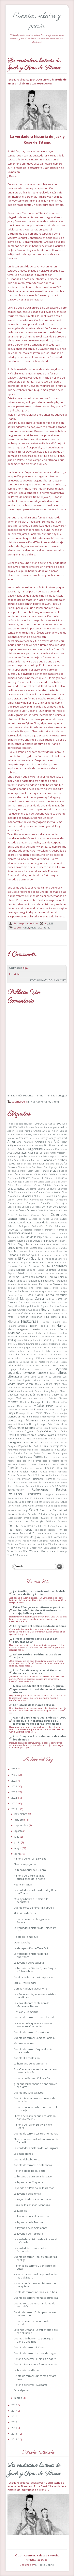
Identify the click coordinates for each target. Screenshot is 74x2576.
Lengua (63, 1365)
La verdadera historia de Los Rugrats (36, 2148)
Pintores (28, 1453)
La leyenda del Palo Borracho (31, 2216)
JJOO (14, 1343)
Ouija (64, 1431)
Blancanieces (24, 1167)
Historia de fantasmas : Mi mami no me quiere (35, 2284)
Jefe (9, 1343)
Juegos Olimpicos (52, 1347)
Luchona (36, 1380)
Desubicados (13, 1237)
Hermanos (36, 1316)
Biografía (61, 1163)
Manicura (62, 1387)
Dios (64, 1244)
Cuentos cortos (17, 1218)
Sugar (10, 1517)
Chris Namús (28, 1192)
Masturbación (28, 1394)
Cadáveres (27, 1174)
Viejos (17, 1547)
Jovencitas (54, 1343)
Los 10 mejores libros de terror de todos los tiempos (39, 1738)
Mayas (10, 1398)
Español (31, 1269)
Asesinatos (20, 1152)
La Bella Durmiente (52, 1351)
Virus (10, 1551)
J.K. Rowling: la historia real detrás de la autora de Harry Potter (39, 1593)
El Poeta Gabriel (29, 1258)
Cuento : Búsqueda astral (29, 2092)
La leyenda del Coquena (28, 2182)
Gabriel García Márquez (51, 1295)
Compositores (14, 1203)
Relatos (61, 1489)
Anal (19, 1141)
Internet (12, 1336)
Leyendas (14, 1372)
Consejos (61, 1203)
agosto (18, 1831)
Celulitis (47, 1185)
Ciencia (40, 1192)
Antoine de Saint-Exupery (30, 1145)
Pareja (44, 1442)
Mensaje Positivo (41, 1402)
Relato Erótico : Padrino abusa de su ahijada (37, 1656)
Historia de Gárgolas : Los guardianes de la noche (29, 1877)
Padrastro (21, 1434)
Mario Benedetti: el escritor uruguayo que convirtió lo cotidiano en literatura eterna (39, 1689)
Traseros (51, 1529)
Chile (10, 1192)
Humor (62, 1325)
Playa (20, 1456)
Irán (53, 1336)
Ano (50, 1142)
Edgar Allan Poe (45, 1251)
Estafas (41, 1273)
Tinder (59, 1526)
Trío (59, 1529)
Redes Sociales (58, 1485)
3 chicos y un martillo (26, 2012)
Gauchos (56, 1302)
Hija (46, 1317)
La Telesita (61, 1361)
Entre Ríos (61, 1262)
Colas (53, 1196)
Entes (50, 1262)
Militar (40, 1409)
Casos (47, 1181)
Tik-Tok (51, 1526)
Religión (49, 1494)
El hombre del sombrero (51, 1255)
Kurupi (37, 1351)
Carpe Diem (31, 1181)
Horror (33, 1325)
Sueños (63, 1514)
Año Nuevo (50, 1145)
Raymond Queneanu (37, 1486)
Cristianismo (22, 1215)
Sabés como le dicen (30, 1501)
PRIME (18, 1479)
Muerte (11, 1420)
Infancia (62, 1329)
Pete (9, 1453)
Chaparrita (31, 1188)
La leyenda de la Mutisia (28, 2222)
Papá (22, 1438)
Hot (52, 1325)
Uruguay (35, 1537)
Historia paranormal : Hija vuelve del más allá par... (35, 2276)
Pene (63, 1446)
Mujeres (32, 1420)
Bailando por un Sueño (55, 1156)
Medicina (21, 1398)
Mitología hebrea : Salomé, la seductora (31, 1900)
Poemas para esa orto (55, 1457)
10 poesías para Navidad (20, 1123)
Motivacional (48, 1416)
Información (28, 1333)
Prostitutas (13, 1482)
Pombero (21, 1475)
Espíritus (51, 1269)
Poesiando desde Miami (52, 1464)
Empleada (26, 1262)
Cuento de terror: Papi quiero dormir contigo (35, 2258)
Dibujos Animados (43, 1240)
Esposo (11, 1273)
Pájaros (51, 1435)
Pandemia (13, 1438)
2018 (14, 2405)
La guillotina (41, 1354)
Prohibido (62, 1479)
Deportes (12, 1229)
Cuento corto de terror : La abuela (34, 1907)
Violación (54, 1547)
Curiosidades (42, 1222)
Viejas (10, 1547)
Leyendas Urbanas (35, 1373)
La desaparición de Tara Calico (32, 1948)
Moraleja (27, 1416)
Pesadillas (61, 1449)
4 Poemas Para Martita (35, 1127)
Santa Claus (28, 1505)
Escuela (11, 1270)
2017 (14, 2410)
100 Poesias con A (44, 1123)
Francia (63, 1288)
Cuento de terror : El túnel (29, 2347)
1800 (58, 1123)
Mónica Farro (51, 1413)
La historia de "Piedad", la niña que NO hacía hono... (35, 1970)
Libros (62, 1372)
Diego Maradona (28, 1244)
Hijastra (55, 1316)
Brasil (45, 1170)
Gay (65, 1302)
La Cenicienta (24, 1354)
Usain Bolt (46, 1537)
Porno (44, 1475)
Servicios (11, 1510)
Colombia (22, 1199)
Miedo (49, 1405)
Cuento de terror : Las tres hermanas (36, 2133)
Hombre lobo (59, 1322)
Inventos (35, 1336)
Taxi (51, 1517)
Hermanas (22, 1316)
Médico (33, 1398)
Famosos (21, 1280)
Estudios (50, 1273)
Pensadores (25, 1449)
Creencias (53, 1210)
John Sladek (41, 1343)
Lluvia (26, 1376)
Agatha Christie (33, 1130)
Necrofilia (23, 1424)
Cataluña (55, 1181)
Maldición (44, 1387)
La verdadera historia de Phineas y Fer (35, 1929)
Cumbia (11, 1222)
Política (11, 1475)
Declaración (37, 1226)
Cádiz (37, 1174)
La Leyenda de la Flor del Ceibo (32, 2199)
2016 (9, 1127)
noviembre (21, 1814)
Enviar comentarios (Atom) (43, 1101)
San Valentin (14, 1505)
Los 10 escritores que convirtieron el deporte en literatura (37, 1672)
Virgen (64, 1547)
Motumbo (61, 1416)
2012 (14, 2439)
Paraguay (14, 1442)
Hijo (64, 1317)
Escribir (46, 1266)
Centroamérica (15, 1188)
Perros (35, 1449)
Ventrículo (12, 1544)
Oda (9, 1431)
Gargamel (24, 1302)
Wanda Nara (48, 1551)
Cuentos (59, 1214)
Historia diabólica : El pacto (30, 2170)
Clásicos (28, 1196)
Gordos (63, 1306)
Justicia (21, 1351)
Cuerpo (54, 1218)
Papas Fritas (44, 1438)
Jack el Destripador (25, 1983)
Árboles (22, 1149)
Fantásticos (47, 1280)
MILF (32, 1409)
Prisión (26, 1478)
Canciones (12, 1178)
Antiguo (11, 1145)
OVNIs (11, 1434)
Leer (54, 1365)
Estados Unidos (27, 1273)
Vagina (10, 1540)
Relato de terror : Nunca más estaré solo (35, 2377)
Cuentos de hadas (39, 1218)
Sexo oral (46, 1510)
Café (44, 1174)
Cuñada (21, 1222)
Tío (65, 1525)
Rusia (64, 1498)
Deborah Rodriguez (18, 1226)
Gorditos (54, 1306)
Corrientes (12, 1210)
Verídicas (42, 1544)
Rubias (56, 1498)
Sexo (33, 1509)
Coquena (26, 1206)
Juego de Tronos (33, 1347)
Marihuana (22, 1391)
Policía (52, 1471)
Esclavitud (34, 1266)
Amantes (23, 1138)
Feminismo (45, 1284)
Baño (10, 1160)
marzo (18, 2398)
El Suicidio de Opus (25, 1913)
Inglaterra (41, 1333)
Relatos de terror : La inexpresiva (33, 1977)
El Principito (48, 1258)
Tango (35, 1517)
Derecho (38, 1229)
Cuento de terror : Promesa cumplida (36, 2297)
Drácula (11, 1251)
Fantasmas (34, 1280)
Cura (30, 1222)
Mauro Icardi (59, 1394)
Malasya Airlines (30, 1387)
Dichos (11, 1244)
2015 (14, 2422)
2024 (14, 1780)
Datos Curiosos (59, 1222)
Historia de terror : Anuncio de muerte (32, 2322)
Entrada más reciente (20, 1095)
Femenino (33, 1284)
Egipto (34, 1255)
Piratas (37, 1453)
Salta (57, 1502)
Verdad (32, 1544)
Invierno (45, 1336)
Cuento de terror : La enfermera (33, 2165)
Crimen (63, 1210)
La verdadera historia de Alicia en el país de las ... (35, 2240)
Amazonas (35, 1138)
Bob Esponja (50, 1167)
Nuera (54, 1428)
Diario (29, 1240)
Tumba (47, 1533)
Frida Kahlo (53, 1291)
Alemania (38, 1134)
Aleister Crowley (24, 1134)
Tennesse (62, 1521)
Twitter (63, 1533)
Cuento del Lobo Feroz (27, 2159)
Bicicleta (50, 1163)
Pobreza (28, 1457)
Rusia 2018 (12, 1502)
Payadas (23, 1446)
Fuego (64, 1291)
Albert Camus (59, 1130)
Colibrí (10, 1199)
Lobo (33, 1376)
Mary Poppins (52, 1391)
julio (17, 1836)
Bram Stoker (34, 1170)
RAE (57, 1482)
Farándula (61, 1280)
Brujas (54, 1170)
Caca (17, 1174)
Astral (53, 1152)
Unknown (15, 968)
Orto (56, 1431)
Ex (66, 1273)
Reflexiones (40, 1489)
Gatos (45, 1302)
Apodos (12, 1149)
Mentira (11, 1406)
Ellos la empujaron (25, 1864)
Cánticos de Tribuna (42, 1178)
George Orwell (14, 1306)
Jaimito (38, 1340)
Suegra (54, 1514)
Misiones (50, 1409)
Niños (11, 1427)
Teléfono (50, 1521)
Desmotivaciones (19, 1233)
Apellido (62, 1145)
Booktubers (13, 1170)
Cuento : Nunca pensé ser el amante (35, 2364)
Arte (9, 1152)
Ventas (63, 1540)
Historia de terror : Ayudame (31, 2385)
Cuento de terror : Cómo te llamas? (34, 2038)
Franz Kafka (14, 1291)
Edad (32, 1251)
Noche (20, 1427)
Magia (57, 1383)
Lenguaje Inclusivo (18, 1369)
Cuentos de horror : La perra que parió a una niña (33, 2340)
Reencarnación (15, 1489)
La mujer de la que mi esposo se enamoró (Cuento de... (33, 2024)
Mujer (21, 1420)
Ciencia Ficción (53, 1192)
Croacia (35, 1215)
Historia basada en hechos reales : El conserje (36, 2108)
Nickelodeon (60, 1424)
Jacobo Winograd (25, 1340)
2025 (14, 1775)
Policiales (62, 1471)
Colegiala (62, 1196)
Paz (31, 1446)
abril (17, 1854)
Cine (64, 1192)
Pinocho (18, 1453)
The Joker (38, 1526)
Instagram (52, 1333)
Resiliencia (61, 1494)
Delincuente (60, 1226)
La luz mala (20, 2210)
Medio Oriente (48, 1398)
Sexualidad (60, 1510)
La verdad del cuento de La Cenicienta (30, 2249)
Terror (13, 1525)
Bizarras (12, 1167)
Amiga (44, 1138)
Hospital (43, 1325)
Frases (26, 1291)
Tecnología (37, 1521)
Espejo (41, 1270)
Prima (10, 1479)
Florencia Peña (24, 1287)
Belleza (27, 1163)
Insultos (63, 1333)
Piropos (46, 1453)
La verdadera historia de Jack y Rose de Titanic (35, 1891)
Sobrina (12, 1514)
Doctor (33, 1247)
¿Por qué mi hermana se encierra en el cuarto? (35, 2085)
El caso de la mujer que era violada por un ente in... (35, 2117)
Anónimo (60, 1141)
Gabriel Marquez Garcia (25, 1298)
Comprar (31, 1203)
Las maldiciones (23, 2153)
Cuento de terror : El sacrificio (31, 2032)
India (44, 1329)
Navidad (12, 1424)
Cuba (44, 1215)
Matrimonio (43, 1394)
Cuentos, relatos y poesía (37, 21)
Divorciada (22, 1247)
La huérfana (56, 1354)
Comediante (36, 1199)
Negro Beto (46, 1424)
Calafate (53, 1174)
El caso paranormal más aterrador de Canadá (36, 2140)
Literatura (14, 1376)
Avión (39, 1156)
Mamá (53, 1387)
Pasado (54, 1442)
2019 (14, 1809)
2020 (15, 1127)
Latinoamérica (15, 1365)
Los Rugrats (23, 1380)
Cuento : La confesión (27, 2058)
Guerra (56, 1309)
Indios (53, 1329)
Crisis (9, 1215)
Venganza (44, 1540)
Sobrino (22, 1514)
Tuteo (55, 1533)
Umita (10, 1537)
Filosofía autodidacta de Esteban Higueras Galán (35, 1640)
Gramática (22, 1309)
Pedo (36, 1446)
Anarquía (28, 1142)
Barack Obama (22, 1160)
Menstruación (60, 1402)
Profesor (50, 1478)
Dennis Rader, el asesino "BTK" (32, 1988)
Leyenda (61, 1369)
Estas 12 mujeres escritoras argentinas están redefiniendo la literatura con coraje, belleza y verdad (39, 1610)
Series (64, 1505)
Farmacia (12, 1284)
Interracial (24, 1336)
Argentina (35, 1149)
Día (22, 1237)
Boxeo (23, 1170)
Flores (38, 1287)
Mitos (39, 1413)
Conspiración (14, 1206)
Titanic (46, 927)
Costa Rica (43, 1210)
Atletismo (62, 1152)
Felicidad (22, 1284)
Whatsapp (62, 1551)
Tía (45, 1526)
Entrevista (12, 1266)
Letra (48, 1369)
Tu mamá (25, 1533)
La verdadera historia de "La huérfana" (31, 1955)
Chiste (17, 1192)
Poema (38, 1456)
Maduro (48, 1383)
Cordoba (36, 1206)
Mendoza (25, 1402)
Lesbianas (37, 1369)
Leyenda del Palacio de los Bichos (34, 2188)
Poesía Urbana (27, 1464)
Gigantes (45, 1306)
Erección (23, 1266)
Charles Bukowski (47, 1188)
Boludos (62, 1167)
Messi (19, 1406)
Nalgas (63, 1420)
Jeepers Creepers (58, 1340)
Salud (63, 1501)
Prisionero (38, 1478)
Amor (26, 927)
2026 (14, 1769)
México (39, 1405)
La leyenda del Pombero (28, 2233)
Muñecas (44, 1420)
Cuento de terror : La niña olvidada (34, 2017)
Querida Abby (22, 1942)
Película (44, 1446)
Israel (59, 1336)
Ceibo (64, 1181)
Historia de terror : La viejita (30, 1858)
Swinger (18, 1517)
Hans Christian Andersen (29, 1313)
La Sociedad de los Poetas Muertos (35, 1361)
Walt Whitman (31, 1551)
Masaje (63, 1391)
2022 (14, 1792)
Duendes (22, 1251)
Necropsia (34, 1424)
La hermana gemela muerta (30, 2063)
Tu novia (38, 1533)
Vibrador (52, 1544)
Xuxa (9, 1555)
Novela (39, 1428)
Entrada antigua (57, 1095)
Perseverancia (46, 1449)
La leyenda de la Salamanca (31, 2228)
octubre (19, 1819)
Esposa (62, 1269)
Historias (35, 927)
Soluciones (44, 1514)
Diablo (21, 1240)
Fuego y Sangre (16, 1295)
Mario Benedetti (36, 1391)
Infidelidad (13, 1333)
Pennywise (12, 1449)
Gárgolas (36, 1302)
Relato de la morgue (26, 1936)
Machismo (61, 1380)
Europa (59, 1273)
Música (55, 1420)
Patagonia (12, 1446)
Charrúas (62, 1188)
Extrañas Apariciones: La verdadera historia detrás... (35, 2070)
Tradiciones (40, 1529)
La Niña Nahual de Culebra (30, 1870)
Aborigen (52, 1127)
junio (17, 1842)
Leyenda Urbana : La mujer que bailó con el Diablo (36, 2331)
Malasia (17, 1387)
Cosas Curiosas (28, 1210)
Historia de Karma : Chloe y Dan (33, 2078)
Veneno (34, 1540)
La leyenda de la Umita (27, 2193)
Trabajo (27, 1529)
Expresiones (28, 1276)
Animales (40, 1142)
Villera (25, 1547)
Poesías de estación (32, 1468)
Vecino (25, 1540)
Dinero (56, 1244)
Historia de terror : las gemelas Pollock (32, 1920)
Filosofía (58, 1284)
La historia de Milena (26, 2370)
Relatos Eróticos (24, 1494)
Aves (33, 1156)
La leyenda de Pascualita (29, 1962)
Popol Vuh (33, 1475)
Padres (31, 1435)
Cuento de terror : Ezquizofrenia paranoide (33, 2050)
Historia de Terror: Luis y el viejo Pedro (33, 2126)
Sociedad (32, 1514)
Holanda (45, 1322)
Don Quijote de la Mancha (52, 1248)
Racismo (49, 1482)
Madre (11, 1384)
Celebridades (23, 1185)
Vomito (18, 1551)
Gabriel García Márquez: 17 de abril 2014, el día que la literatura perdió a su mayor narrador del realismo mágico (39, 1720)
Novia (46, 1427)
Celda (10, 1185)
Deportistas (26, 1229)
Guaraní (46, 1309)
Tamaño (27, 1517)
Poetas (43, 1471)
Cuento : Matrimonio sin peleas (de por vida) (34, 2100)
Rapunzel (20, 1486)
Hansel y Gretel (52, 1313)
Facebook (41, 1276)
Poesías (13, 1468)
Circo (10, 1196)
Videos (63, 1544)
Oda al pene (21, 2390)
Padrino (41, 1434)
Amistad (62, 1138)
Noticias (30, 1428)
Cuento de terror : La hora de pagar (35, 2353)
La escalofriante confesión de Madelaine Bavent (32, 2004)
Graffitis (12, 1309)
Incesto (35, 1329)
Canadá (63, 1174)
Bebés (19, 1163)
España (20, 1269)
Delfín (49, 1226)
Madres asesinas (24, 2043)
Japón (46, 1340)
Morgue (37, 1416)
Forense (47, 1288)
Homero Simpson (17, 1325)
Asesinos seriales (38, 1152)
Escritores (59, 1266)
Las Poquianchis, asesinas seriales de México (35, 1995)
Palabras (62, 1434)
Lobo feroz (44, 1376)
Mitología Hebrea (25, 1413)
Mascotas (13, 1394)
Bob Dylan (37, 1167)
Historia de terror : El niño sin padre (35, 2359)
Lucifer (45, 1380)
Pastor (64, 1442)
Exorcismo (13, 1276)
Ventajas (54, 1540)
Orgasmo (29, 1431)
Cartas (41, 1181)
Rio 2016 (30, 1498)
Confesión (45, 1203)
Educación (24, 1254)
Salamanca (48, 1502)
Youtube (23, 1555)
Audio (10, 1156)
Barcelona (36, 1160)
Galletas (50, 1299)
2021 (20, 1127)
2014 (14, 2428)
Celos (37, 1185)
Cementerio (60, 1185)
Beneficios (39, 1163)
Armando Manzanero (55, 1149)
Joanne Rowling (26, 1343)
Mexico (27, 1406)
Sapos (57, 1505)
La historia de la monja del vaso (34, 1705)
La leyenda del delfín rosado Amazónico (39, 1626)
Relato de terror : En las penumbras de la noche (35, 2313)
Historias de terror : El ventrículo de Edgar (35, 2267)
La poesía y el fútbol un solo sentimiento (43, 1358)
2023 (14, 1786)
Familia (53, 1277)
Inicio (40, 1095)
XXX (15, 1555)
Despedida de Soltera (52, 1233)
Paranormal (31, 1442)
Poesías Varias (28, 1471)
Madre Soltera (25, 1383)
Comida (49, 1199)
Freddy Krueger (38, 1291)
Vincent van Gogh (39, 1547)
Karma (29, 1351)
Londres (57, 1376)
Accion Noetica (15, 1130)
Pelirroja (54, 1446)
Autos (27, 1156)
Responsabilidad (15, 1498)
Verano (22, 1544)
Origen (48, 1431)
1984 (64, 1123)
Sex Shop (22, 1510)
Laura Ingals (32, 1365)
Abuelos (62, 1127)
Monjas (63, 1413)
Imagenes (23, 1329)
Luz (52, 1380)
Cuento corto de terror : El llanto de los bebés (34, 2305)
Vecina (18, 1540)
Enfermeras (39, 1262)
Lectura (45, 1365)
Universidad (22, 1537)
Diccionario (61, 1240)
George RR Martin (31, 1306)
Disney (11, 1247)
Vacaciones (60, 1537)
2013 (14, 2433)
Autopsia (18, 1156)
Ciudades (17, 1196)
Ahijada (46, 1130)
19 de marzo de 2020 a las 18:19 (48, 980)
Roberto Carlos (44, 1498)
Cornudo (47, 1206)
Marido (11, 1391)
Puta (41, 1482)
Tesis (23, 1526)
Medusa (63, 1398)
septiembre (21, 1825)
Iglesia (11, 1329)
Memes (12, 1402)
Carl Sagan (18, 1181)
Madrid (38, 1384)
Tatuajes (44, 1517)
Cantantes (24, 1178)
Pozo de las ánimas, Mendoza (32, 2205)
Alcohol (11, 1134)
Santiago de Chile (44, 1505)
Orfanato (18, 1431)
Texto (30, 1525)
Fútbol (30, 1294)
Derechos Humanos (56, 1229)
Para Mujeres (59, 1438)
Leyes (52, 1373)
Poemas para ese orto (19, 1460)
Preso (64, 1475)
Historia (13, 1321)
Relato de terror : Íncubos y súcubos (35, 2292)
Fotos (55, 1287)
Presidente (54, 1475)
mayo (18, 1848)
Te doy (59, 1517)
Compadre (61, 1199)
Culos (63, 1218)
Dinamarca (45, 1244)
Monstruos (14, 1416)
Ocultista (62, 1428)
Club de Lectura (42, 1196)
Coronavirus (60, 1206)
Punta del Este (29, 1482)
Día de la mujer (34, 1236)
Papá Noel (31, 1438)
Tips (9, 1529)
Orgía (40, 1431)
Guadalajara (34, 1309)
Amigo (52, 1138)
